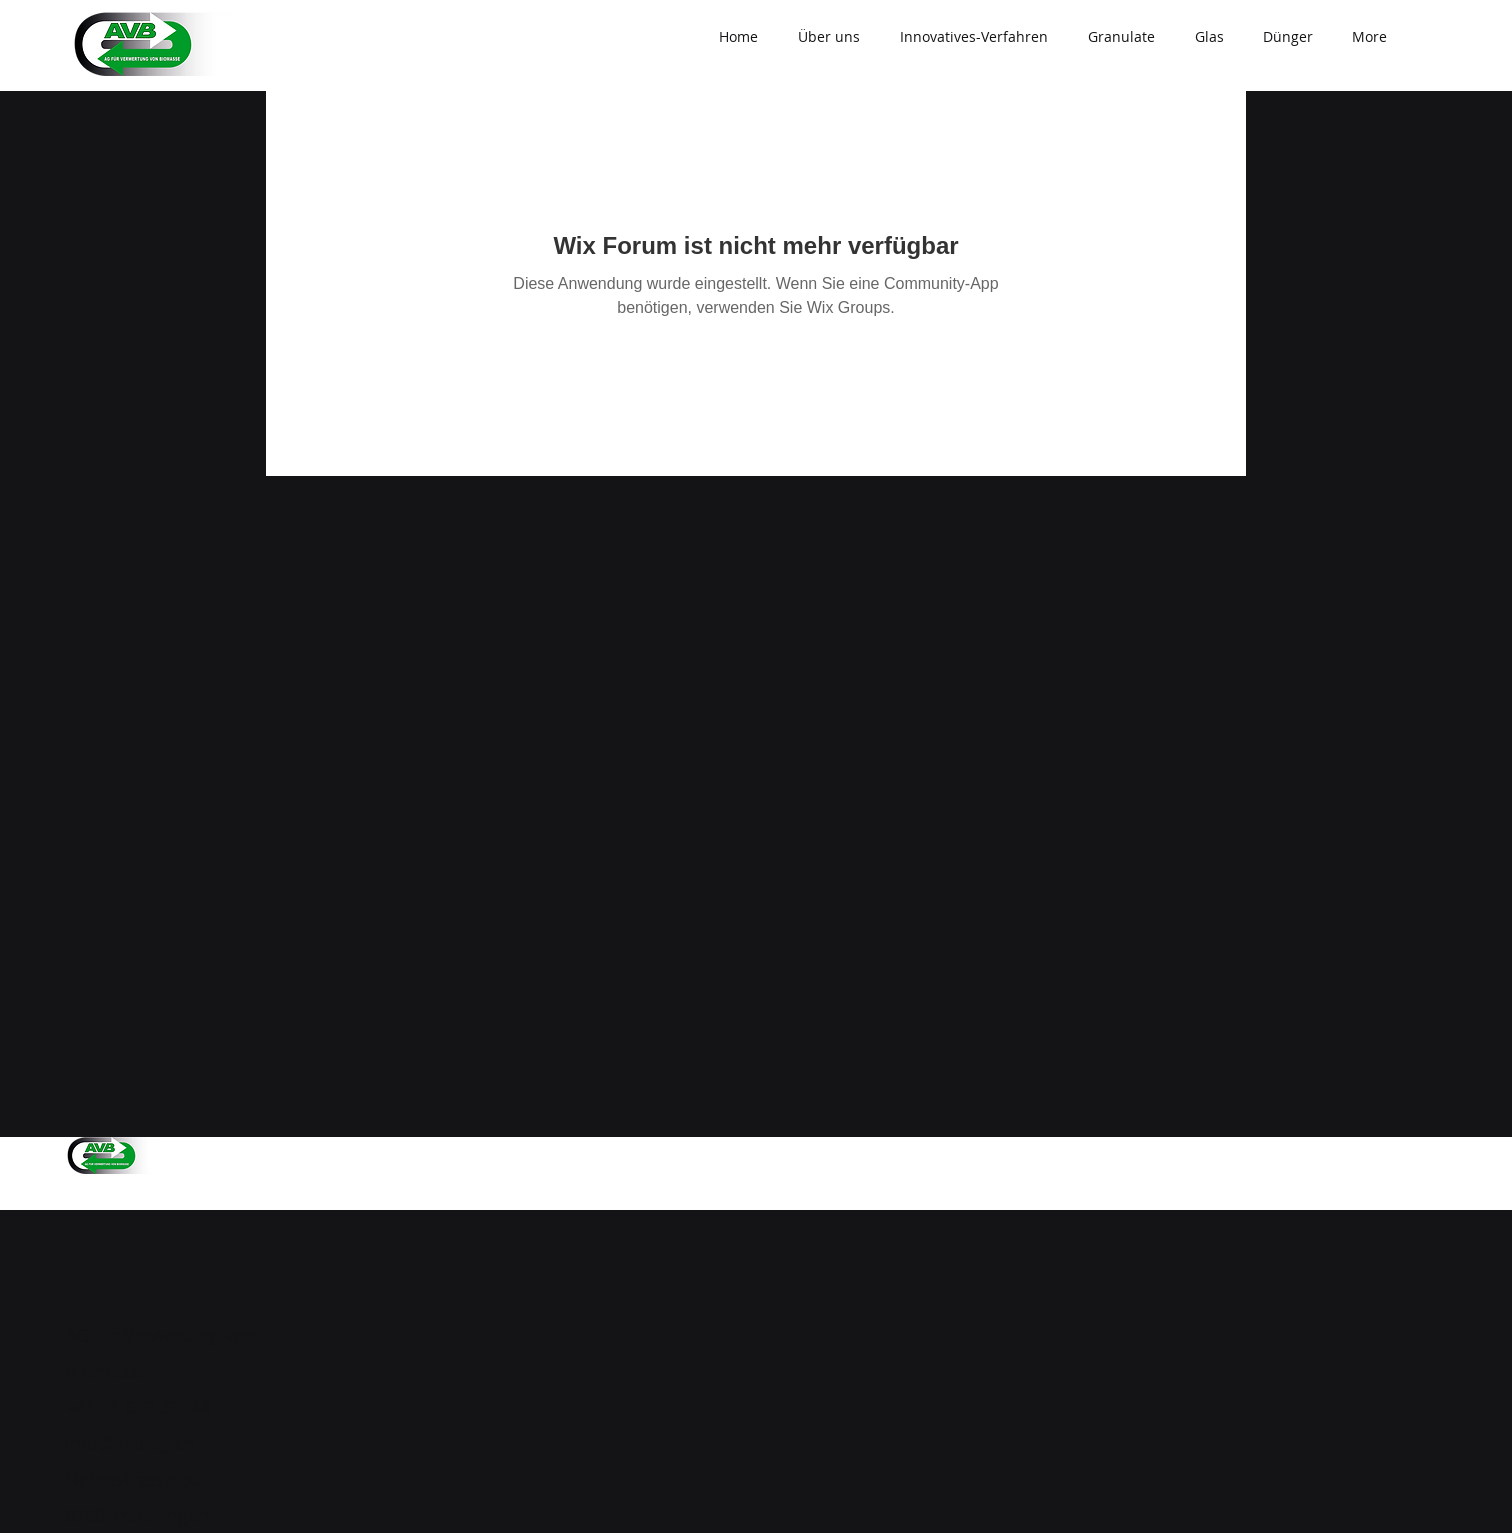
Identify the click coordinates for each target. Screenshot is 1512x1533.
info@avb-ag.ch (130, 1443)
